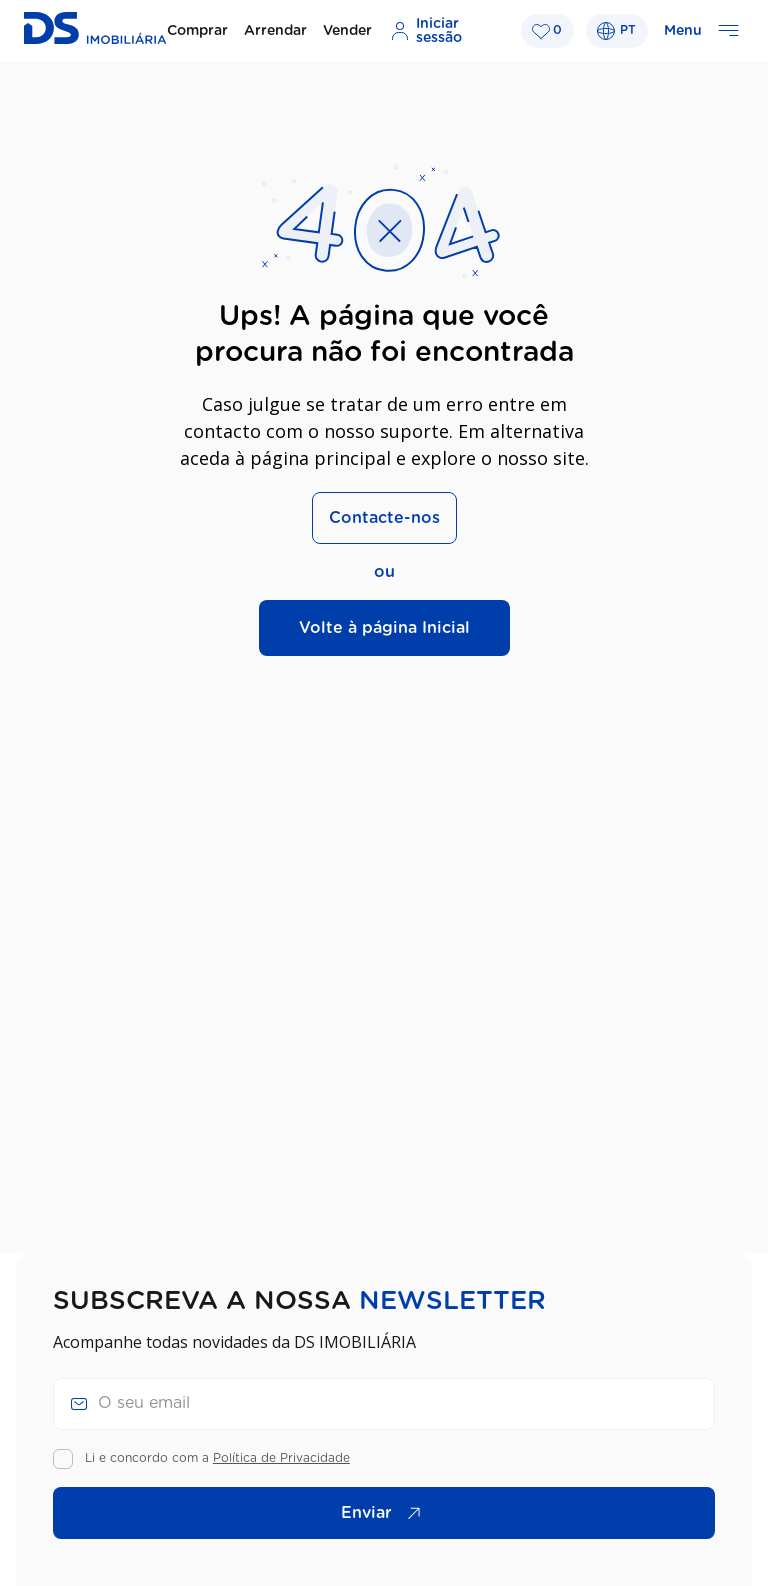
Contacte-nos (384, 518)
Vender (347, 31)
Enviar (386, 1513)
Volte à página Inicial (384, 628)
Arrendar (275, 31)
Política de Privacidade (281, 1458)
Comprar (197, 31)
